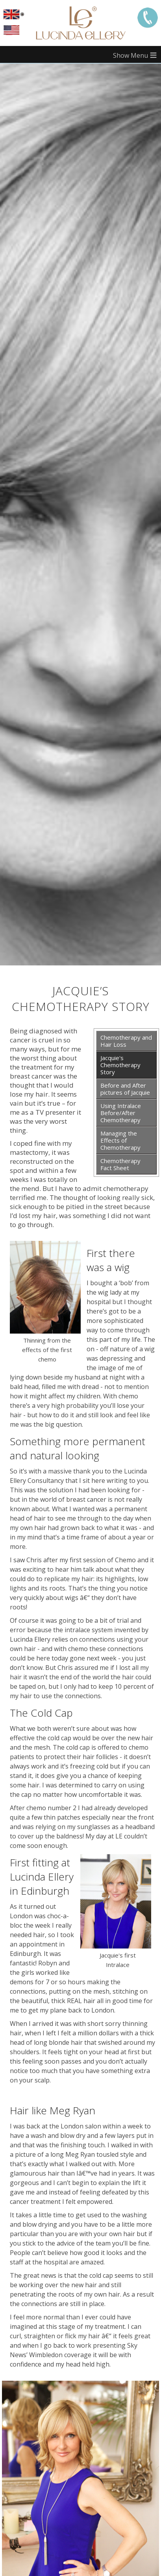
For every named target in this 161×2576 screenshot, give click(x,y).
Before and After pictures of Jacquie (125, 1088)
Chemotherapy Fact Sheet (120, 1164)
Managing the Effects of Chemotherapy (120, 1140)
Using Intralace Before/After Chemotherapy (120, 1113)
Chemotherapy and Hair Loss (126, 1040)
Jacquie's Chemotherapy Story (120, 1065)
